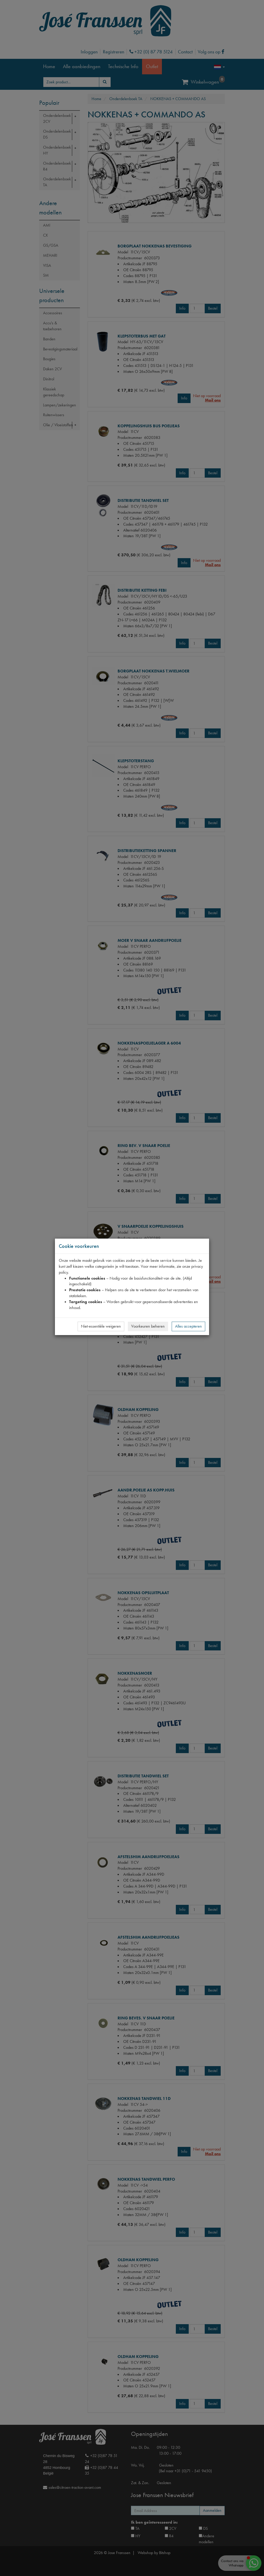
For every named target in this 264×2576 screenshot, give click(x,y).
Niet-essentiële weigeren (101, 1326)
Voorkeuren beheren (148, 1326)
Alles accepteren (188, 1326)
